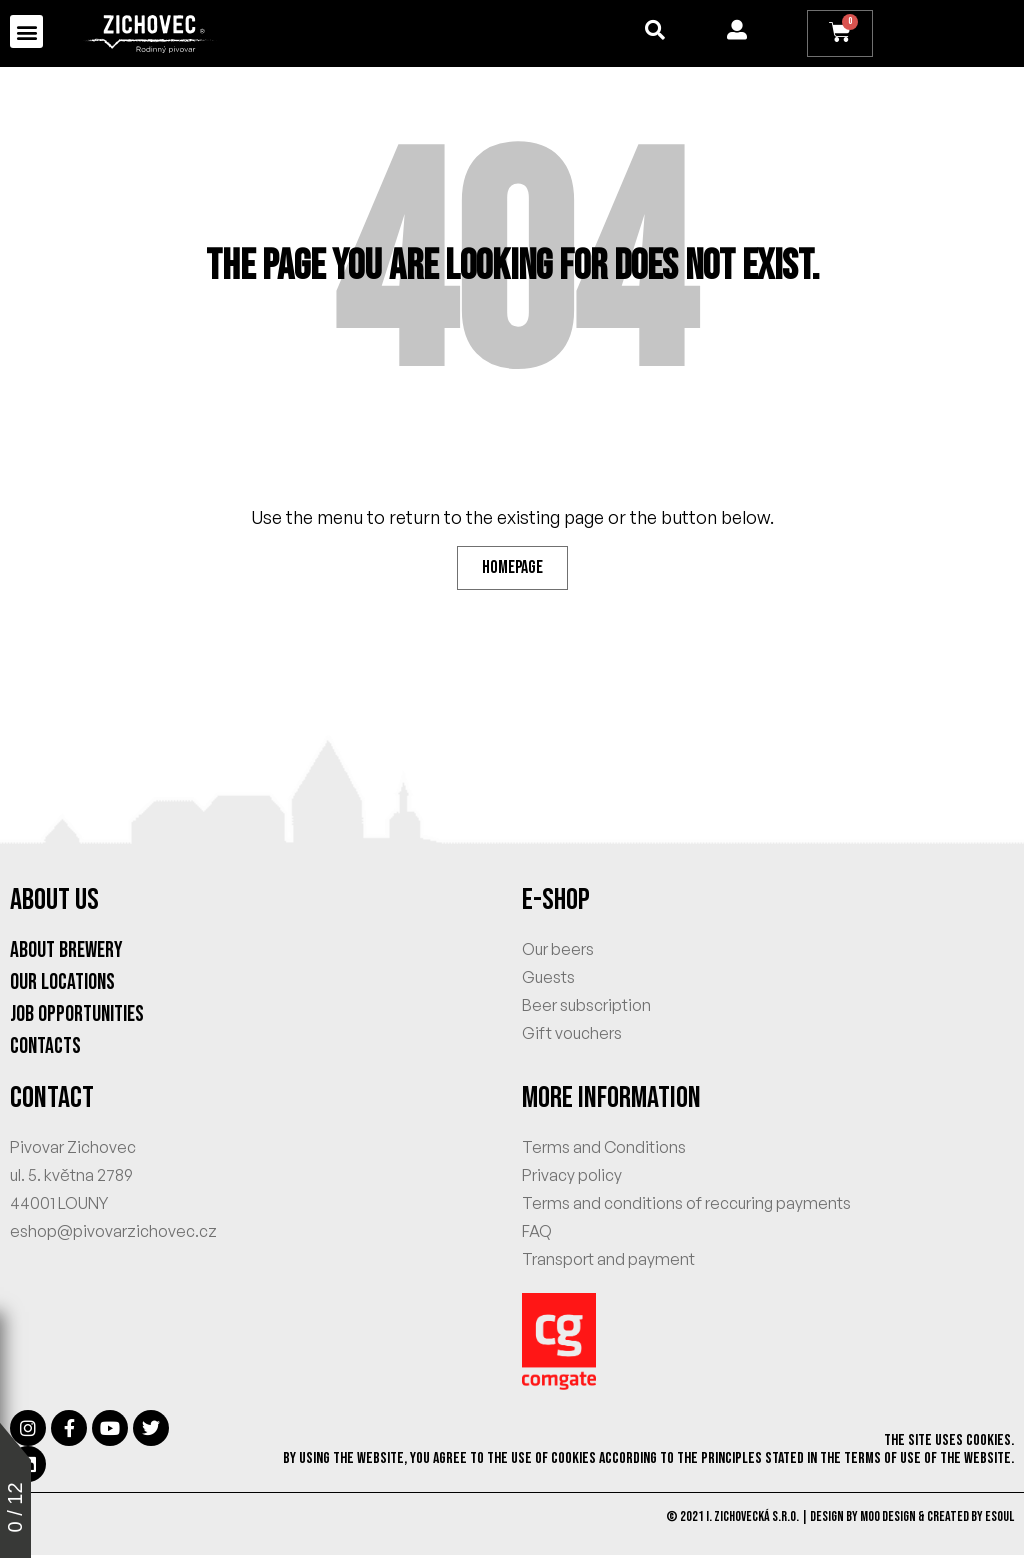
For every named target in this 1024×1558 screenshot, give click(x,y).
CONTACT (52, 1101)
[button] (26, 31)
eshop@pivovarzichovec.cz (113, 1234)
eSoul (999, 1519)
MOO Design (888, 1519)
